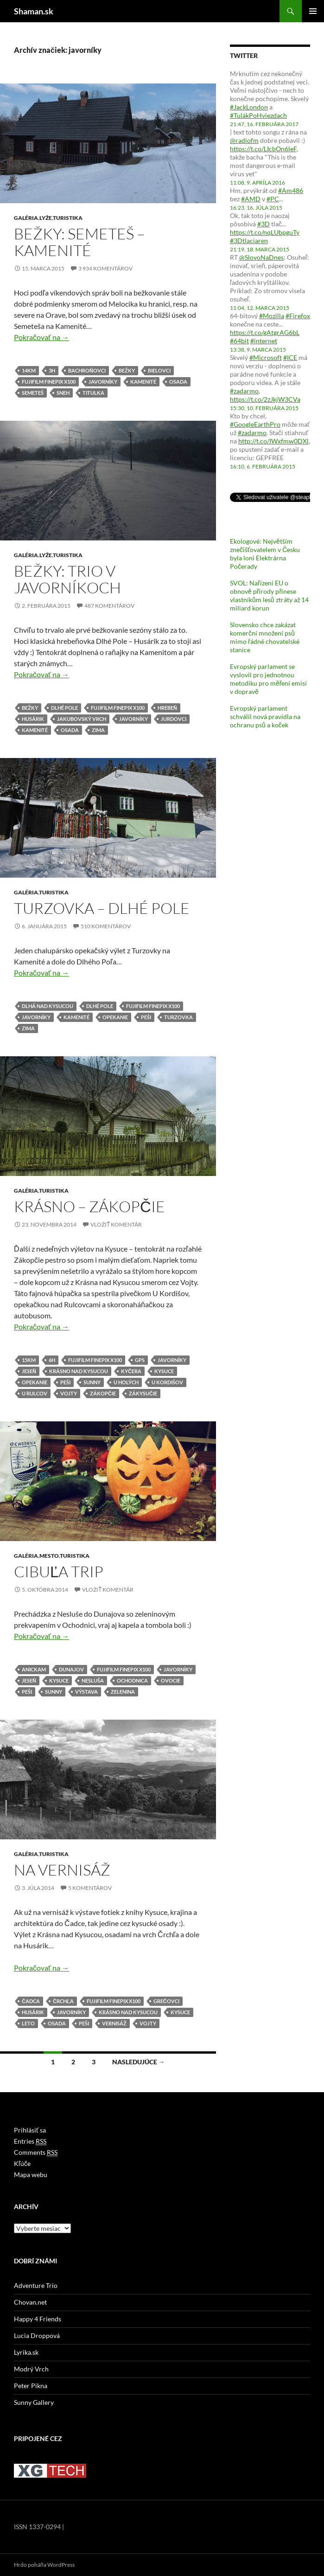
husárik (33, 719)
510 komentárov (106, 926)
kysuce (164, 1371)
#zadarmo (244, 391)
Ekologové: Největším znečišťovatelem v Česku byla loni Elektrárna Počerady (265, 553)
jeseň (29, 1371)
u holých (126, 1382)
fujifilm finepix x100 (49, 382)
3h (52, 370)
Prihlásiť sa (30, 2130)
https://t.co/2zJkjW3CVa (265, 399)
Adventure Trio (35, 2285)
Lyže (45, 217)
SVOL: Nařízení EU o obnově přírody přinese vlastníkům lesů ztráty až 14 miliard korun (269, 595)
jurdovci (173, 719)
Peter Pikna (30, 2386)
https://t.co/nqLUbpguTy (264, 232)
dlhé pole (64, 708)
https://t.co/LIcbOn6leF (263, 149)
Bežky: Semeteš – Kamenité (79, 242)
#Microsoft (265, 357)
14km (29, 370)
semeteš (33, 393)
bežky (127, 370)
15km (29, 1360)
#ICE (290, 357)
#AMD (250, 199)
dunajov (71, 1669)
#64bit (239, 341)
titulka (93, 393)
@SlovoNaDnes (261, 257)
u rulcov (34, 1393)
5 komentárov (90, 1887)
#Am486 (290, 190)
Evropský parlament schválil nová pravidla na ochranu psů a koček (265, 716)
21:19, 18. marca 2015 (259, 249)
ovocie (170, 1680)
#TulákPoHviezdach (258, 115)
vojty (68, 1393)
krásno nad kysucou (78, 1371)
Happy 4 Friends (37, 2319)
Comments (35, 2152)
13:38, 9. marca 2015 (258, 349)
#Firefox (298, 316)
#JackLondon (249, 107)
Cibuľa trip (58, 1571)
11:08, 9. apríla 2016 (257, 182)
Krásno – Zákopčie (89, 1206)
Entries (30, 2141)
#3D (263, 224)
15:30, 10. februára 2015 (264, 408)
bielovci (159, 370)
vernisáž (114, 2023)
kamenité (143, 382)
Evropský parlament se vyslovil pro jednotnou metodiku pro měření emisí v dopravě (268, 678)
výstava (86, 1692)
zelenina (123, 1692)
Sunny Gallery (34, 2402)
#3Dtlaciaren (249, 240)
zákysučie (143, 1393)
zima (98, 730)
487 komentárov (109, 605)
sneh (63, 393)
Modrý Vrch (31, 2369)
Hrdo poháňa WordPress (44, 2564)
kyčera (131, 1371)
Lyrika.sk (26, 2352)
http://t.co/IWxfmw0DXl (273, 441)
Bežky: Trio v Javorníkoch (67, 579)
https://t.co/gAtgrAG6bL (264, 332)
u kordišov (167, 1382)
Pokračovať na (41, 337)
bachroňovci (87, 370)
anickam (34, 1669)
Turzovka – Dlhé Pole (102, 908)
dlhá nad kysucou (47, 1006)
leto (28, 2023)
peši (146, 1017)
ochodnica (132, 1680)
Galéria (26, 217)
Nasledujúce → (138, 2062)
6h (52, 1360)
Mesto (49, 1555)
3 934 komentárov (105, 268)
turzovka (178, 1017)
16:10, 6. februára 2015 (262, 466)
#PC (273, 199)
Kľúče (22, 2163)
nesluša (93, 1680)
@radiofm (244, 140)
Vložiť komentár (116, 1224)
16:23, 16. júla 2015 (256, 207)
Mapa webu (30, 2174)
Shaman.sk (33, 11)
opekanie (115, 1017)
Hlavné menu (313, 11)
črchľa (63, 2001)
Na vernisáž (62, 1869)
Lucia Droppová (37, 2335)
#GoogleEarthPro (255, 424)
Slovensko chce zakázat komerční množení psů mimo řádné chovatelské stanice (264, 637)
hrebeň (167, 708)
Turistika (68, 217)
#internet (263, 341)
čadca (31, 2001)
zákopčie (103, 1393)
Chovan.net (30, 2302)
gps (140, 1360)
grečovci (166, 2001)
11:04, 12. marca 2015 (259, 307)
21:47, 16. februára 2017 (264, 124)
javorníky (103, 382)
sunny (92, 1382)
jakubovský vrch (81, 719)
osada (178, 382)
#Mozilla (271, 316)
